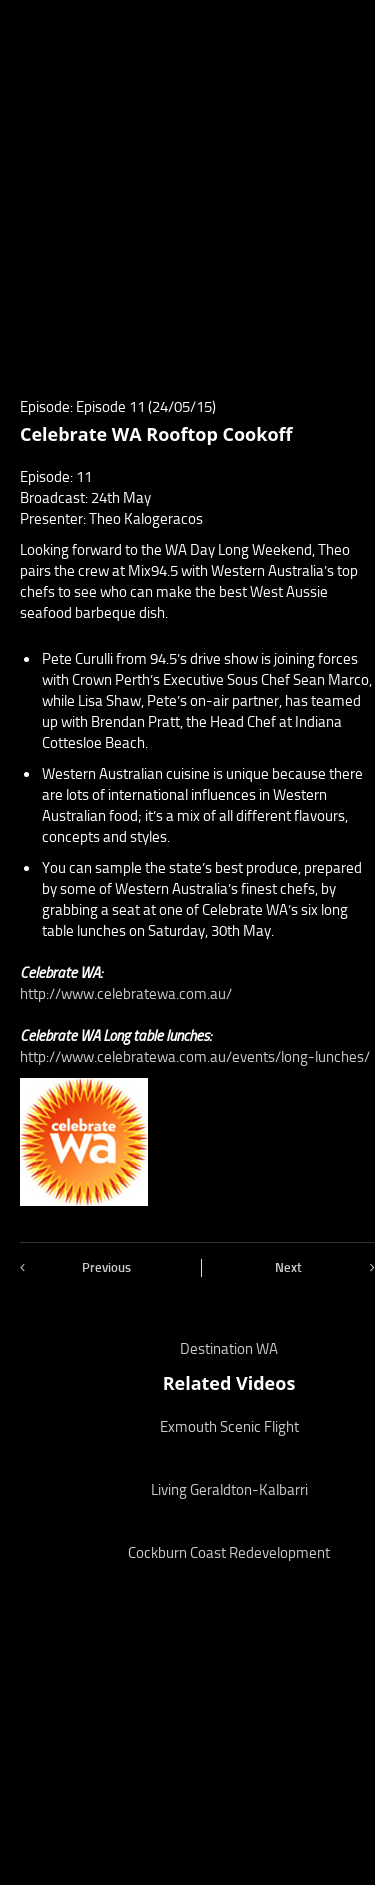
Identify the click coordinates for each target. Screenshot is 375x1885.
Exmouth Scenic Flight (229, 1427)
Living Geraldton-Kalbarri (229, 1490)
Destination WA (229, 1349)
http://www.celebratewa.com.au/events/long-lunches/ (195, 1057)
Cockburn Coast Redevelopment (229, 1553)
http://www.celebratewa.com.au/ (126, 994)
